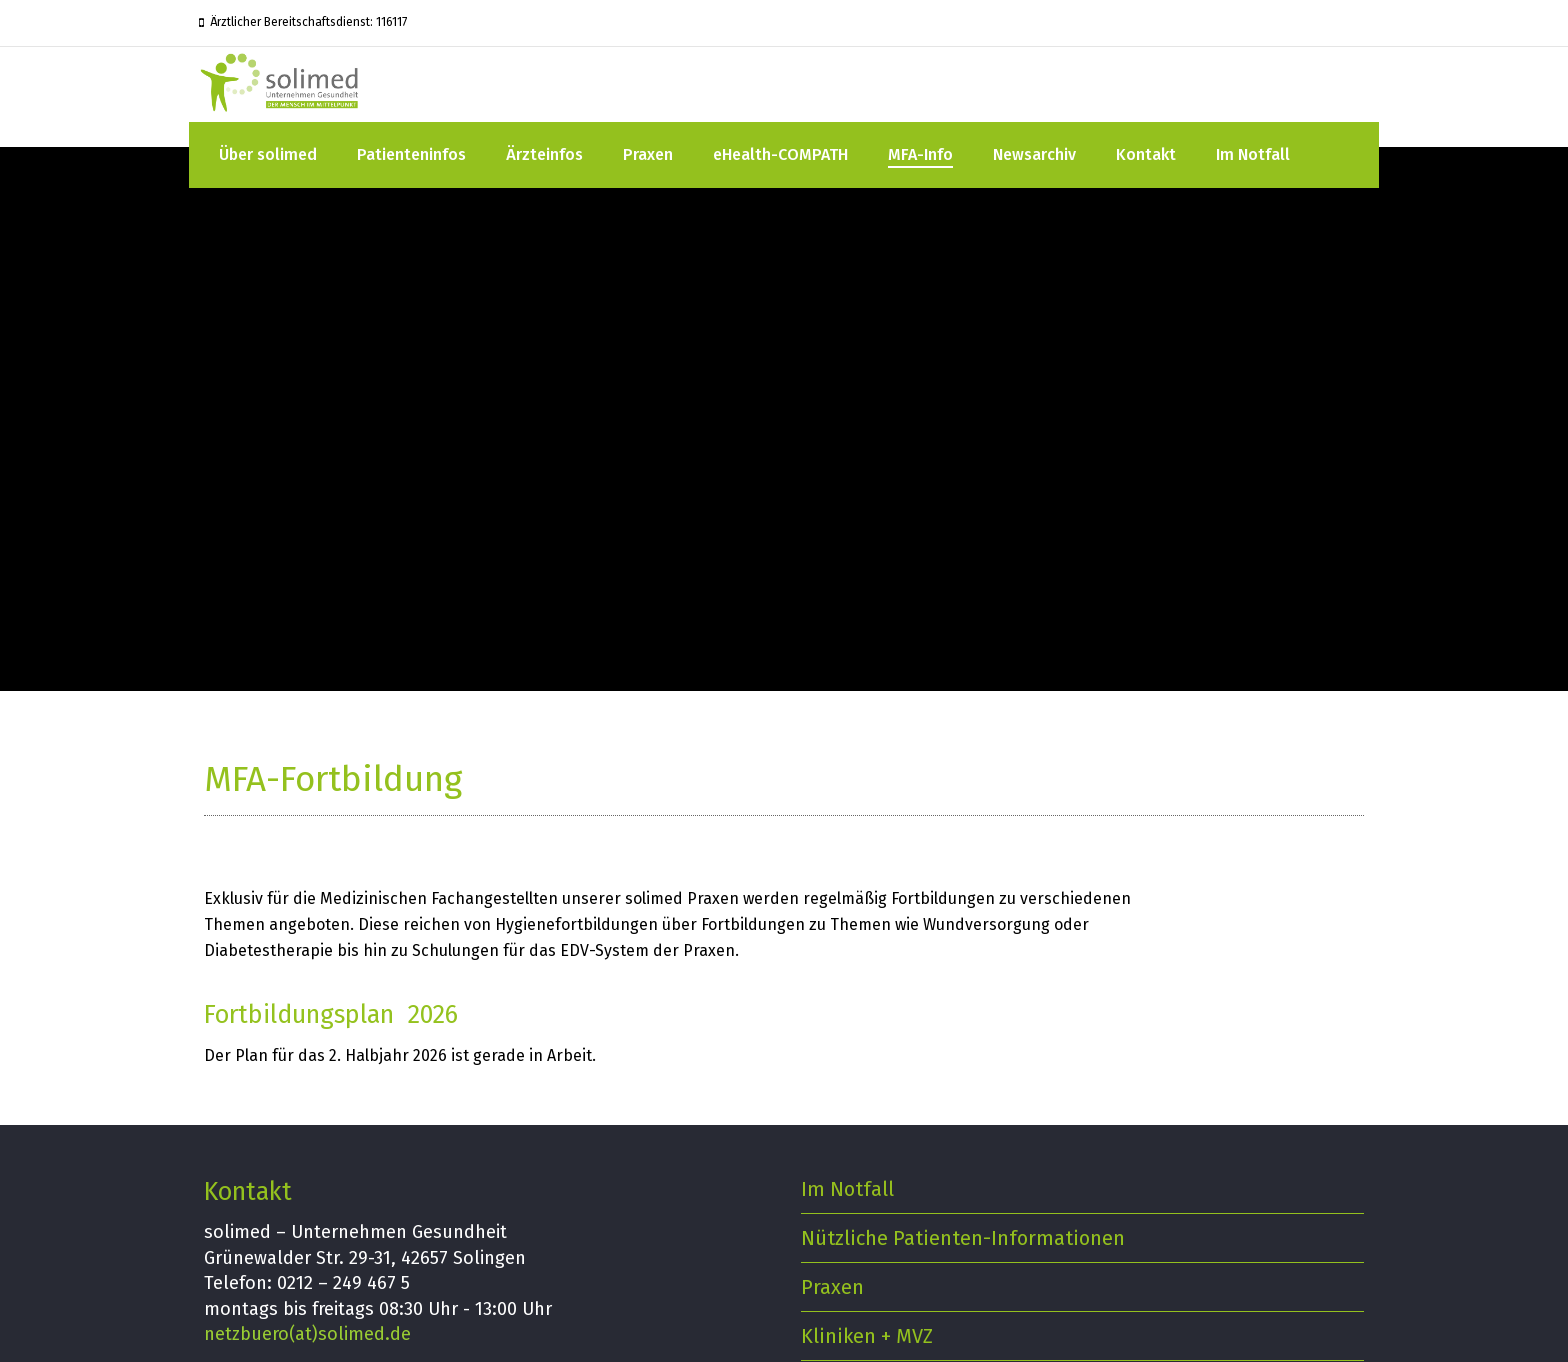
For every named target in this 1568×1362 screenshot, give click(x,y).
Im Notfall (1253, 154)
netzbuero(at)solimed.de (307, 1334)
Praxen (648, 154)
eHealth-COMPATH (780, 154)
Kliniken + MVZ (867, 1336)
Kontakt (1146, 154)
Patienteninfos (411, 154)
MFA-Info (920, 154)
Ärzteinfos (544, 154)
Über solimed (268, 154)
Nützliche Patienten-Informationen (963, 1238)
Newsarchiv (1034, 154)
